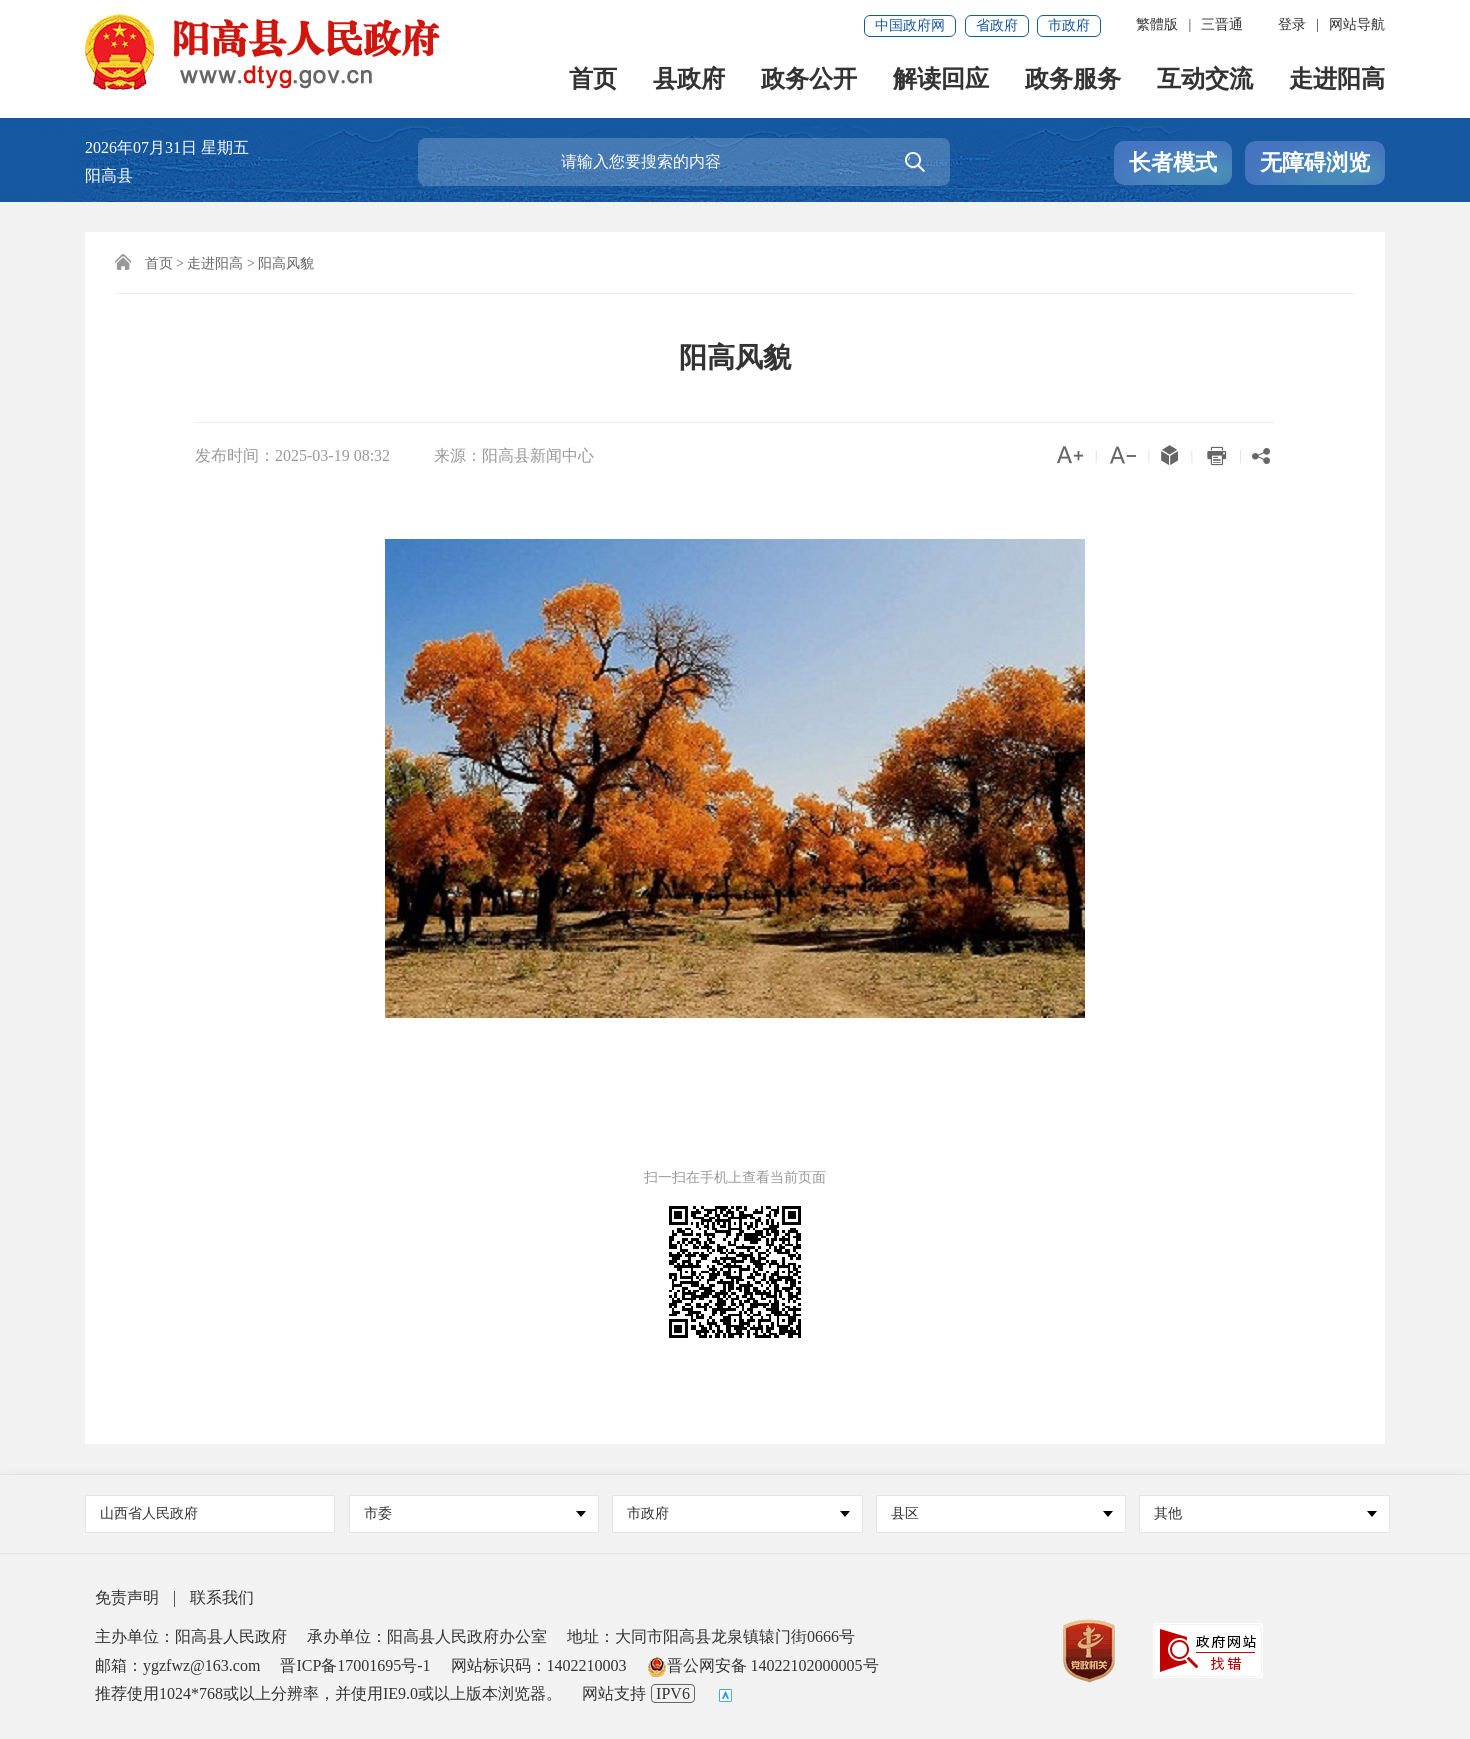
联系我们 (222, 1597)
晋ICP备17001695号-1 (355, 1665)
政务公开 (809, 81)
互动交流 (1205, 81)
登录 (1292, 24)
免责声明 (127, 1597)
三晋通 (1222, 24)
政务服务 (1073, 81)
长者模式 (1173, 162)
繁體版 (1157, 24)
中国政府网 (910, 25)
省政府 (997, 25)
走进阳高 (1337, 81)
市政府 (1069, 25)
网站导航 (1357, 24)
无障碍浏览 (1315, 162)
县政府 (689, 81)
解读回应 (941, 81)
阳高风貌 (286, 263)
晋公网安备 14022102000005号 (763, 1665)
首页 (593, 81)
